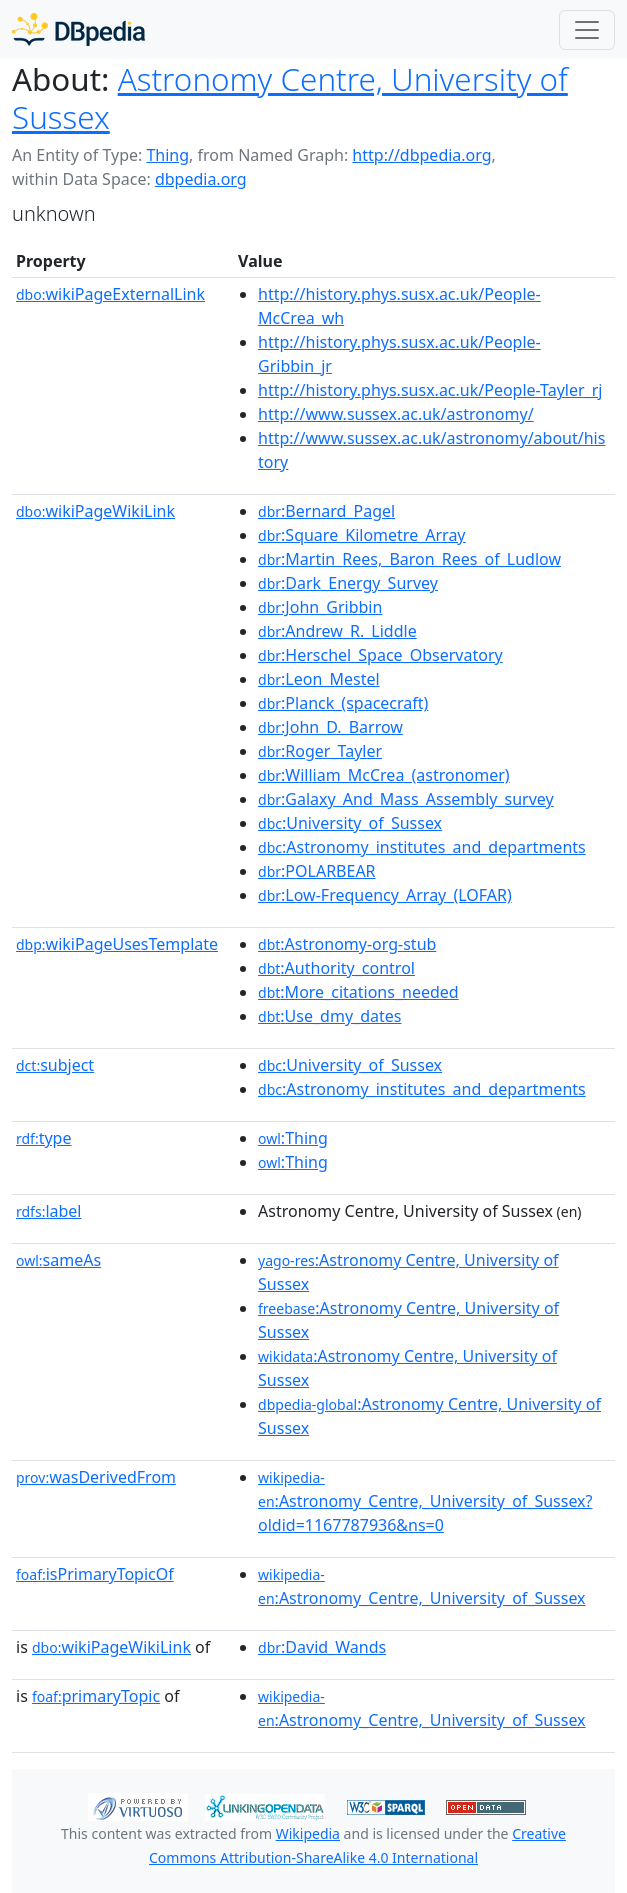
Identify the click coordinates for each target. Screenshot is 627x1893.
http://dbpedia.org (421, 155)
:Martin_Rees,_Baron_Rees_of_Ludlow (409, 559)
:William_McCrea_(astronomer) (384, 775)
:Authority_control (336, 968)
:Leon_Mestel (319, 679)
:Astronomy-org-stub (347, 944)
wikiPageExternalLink (110, 294)
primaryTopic (96, 1696)
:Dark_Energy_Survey (348, 583)
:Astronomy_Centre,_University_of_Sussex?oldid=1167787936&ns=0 (425, 1502)
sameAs (58, 1260)
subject (55, 1065)
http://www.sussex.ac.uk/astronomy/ (396, 414)
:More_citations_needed (358, 992)
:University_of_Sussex (350, 823)
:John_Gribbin (320, 607)
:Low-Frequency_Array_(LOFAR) (385, 895)
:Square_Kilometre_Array (361, 535)
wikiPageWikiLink (95, 511)
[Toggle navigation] (587, 30)
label (49, 1211)
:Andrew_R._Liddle (337, 631)
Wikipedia (308, 1833)
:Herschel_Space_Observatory (380, 655)
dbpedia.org (201, 179)
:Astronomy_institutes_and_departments (422, 847)
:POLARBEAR (317, 871)
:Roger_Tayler (320, 751)
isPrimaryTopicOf (95, 1574)
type (44, 1138)
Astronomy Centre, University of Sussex (290, 97)
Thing (167, 155)
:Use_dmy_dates (329, 1016)
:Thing (293, 1138)
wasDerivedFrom (96, 1477)
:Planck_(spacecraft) (343, 703)
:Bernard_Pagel (326, 511)
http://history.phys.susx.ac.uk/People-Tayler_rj (430, 390)
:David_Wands (322, 1647)
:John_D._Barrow (330, 727)
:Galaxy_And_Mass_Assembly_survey (406, 799)
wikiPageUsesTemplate (117, 944)
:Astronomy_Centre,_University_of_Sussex (422, 1587)
